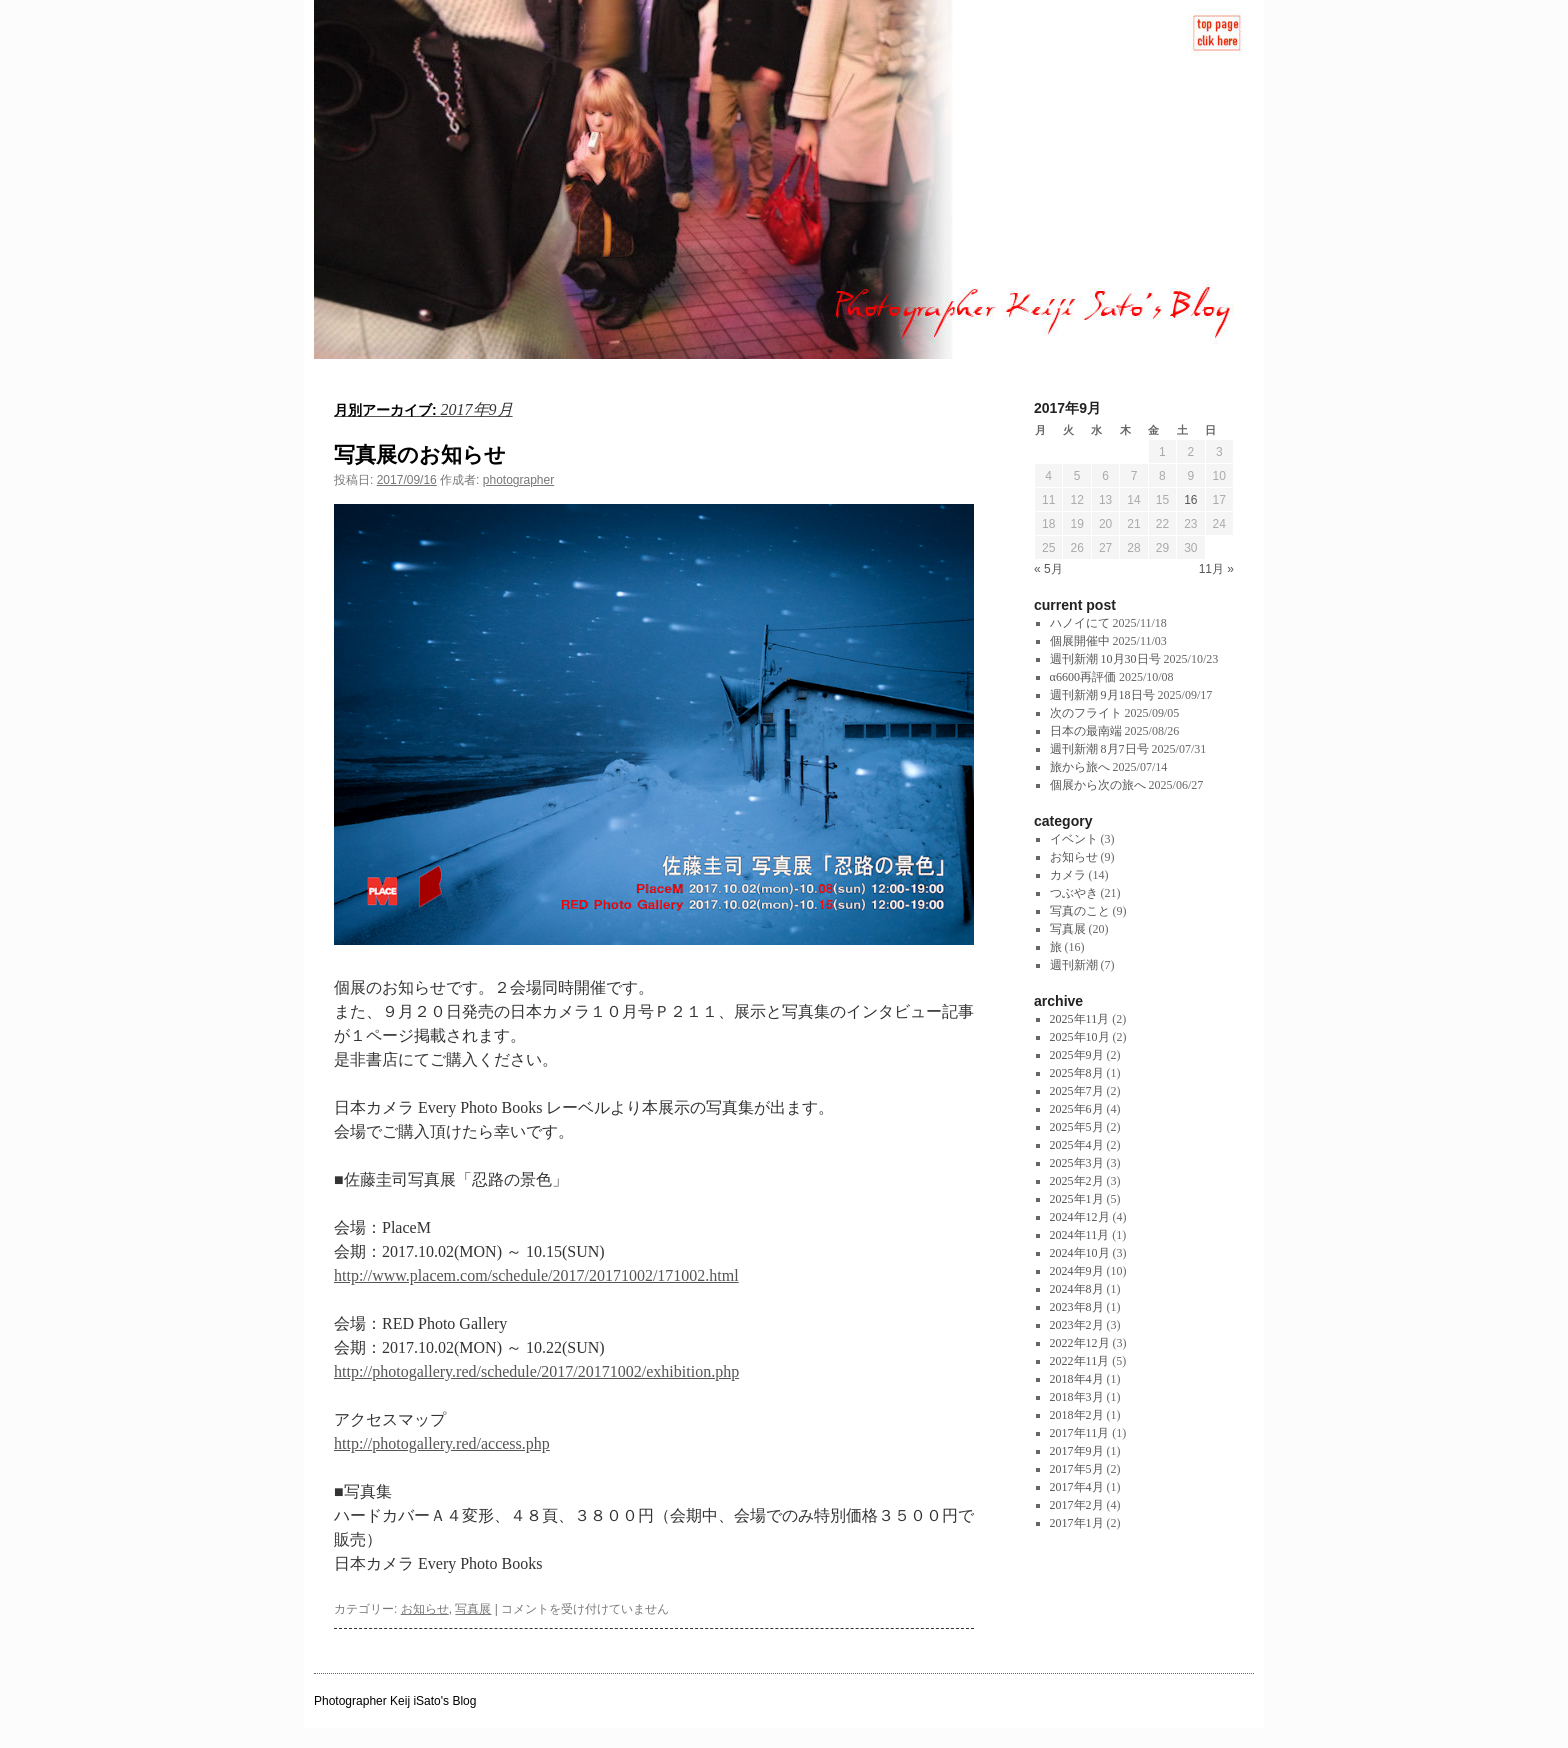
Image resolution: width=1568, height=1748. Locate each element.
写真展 (473, 1609)
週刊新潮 (1074, 965)
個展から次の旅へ (1098, 785)
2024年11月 (1080, 1235)
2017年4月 (1077, 1487)
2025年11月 (1080, 1019)
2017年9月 (1077, 1451)
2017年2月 (1077, 1505)
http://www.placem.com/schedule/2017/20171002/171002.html (536, 1275)
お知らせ (425, 1609)
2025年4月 (1077, 1145)
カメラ (1068, 875)
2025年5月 (1077, 1127)
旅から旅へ (1080, 767)
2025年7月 (1077, 1091)
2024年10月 (1080, 1253)
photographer (518, 480)
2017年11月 (1080, 1433)
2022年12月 (1080, 1343)
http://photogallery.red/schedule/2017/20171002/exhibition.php (536, 1371)
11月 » (1216, 569)
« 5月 (1048, 569)
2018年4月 (1077, 1379)
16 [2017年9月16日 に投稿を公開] (1190, 500)
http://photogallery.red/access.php (442, 1443)
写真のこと (1080, 911)
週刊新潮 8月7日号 (1099, 749)
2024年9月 (1077, 1271)
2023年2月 (1077, 1325)
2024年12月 (1080, 1217)
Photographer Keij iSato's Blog (395, 1701)
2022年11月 (1080, 1361)
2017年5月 (1077, 1469)
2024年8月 (1077, 1289)
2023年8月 (1077, 1307)
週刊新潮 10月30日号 (1105, 659)
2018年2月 (1077, 1415)
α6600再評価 (1083, 677)
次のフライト (1086, 713)
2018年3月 (1077, 1397)
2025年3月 (1077, 1163)
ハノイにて (1080, 623)
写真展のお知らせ (420, 454)
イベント (1074, 839)
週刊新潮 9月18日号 (1102, 695)
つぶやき (1074, 893)
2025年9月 (1077, 1055)
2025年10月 (1080, 1037)
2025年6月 (1077, 1109)
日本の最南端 (1086, 731)
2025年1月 (1077, 1199)
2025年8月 (1077, 1073)
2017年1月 (1077, 1523)
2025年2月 (1077, 1181)
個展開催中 (1080, 641)
